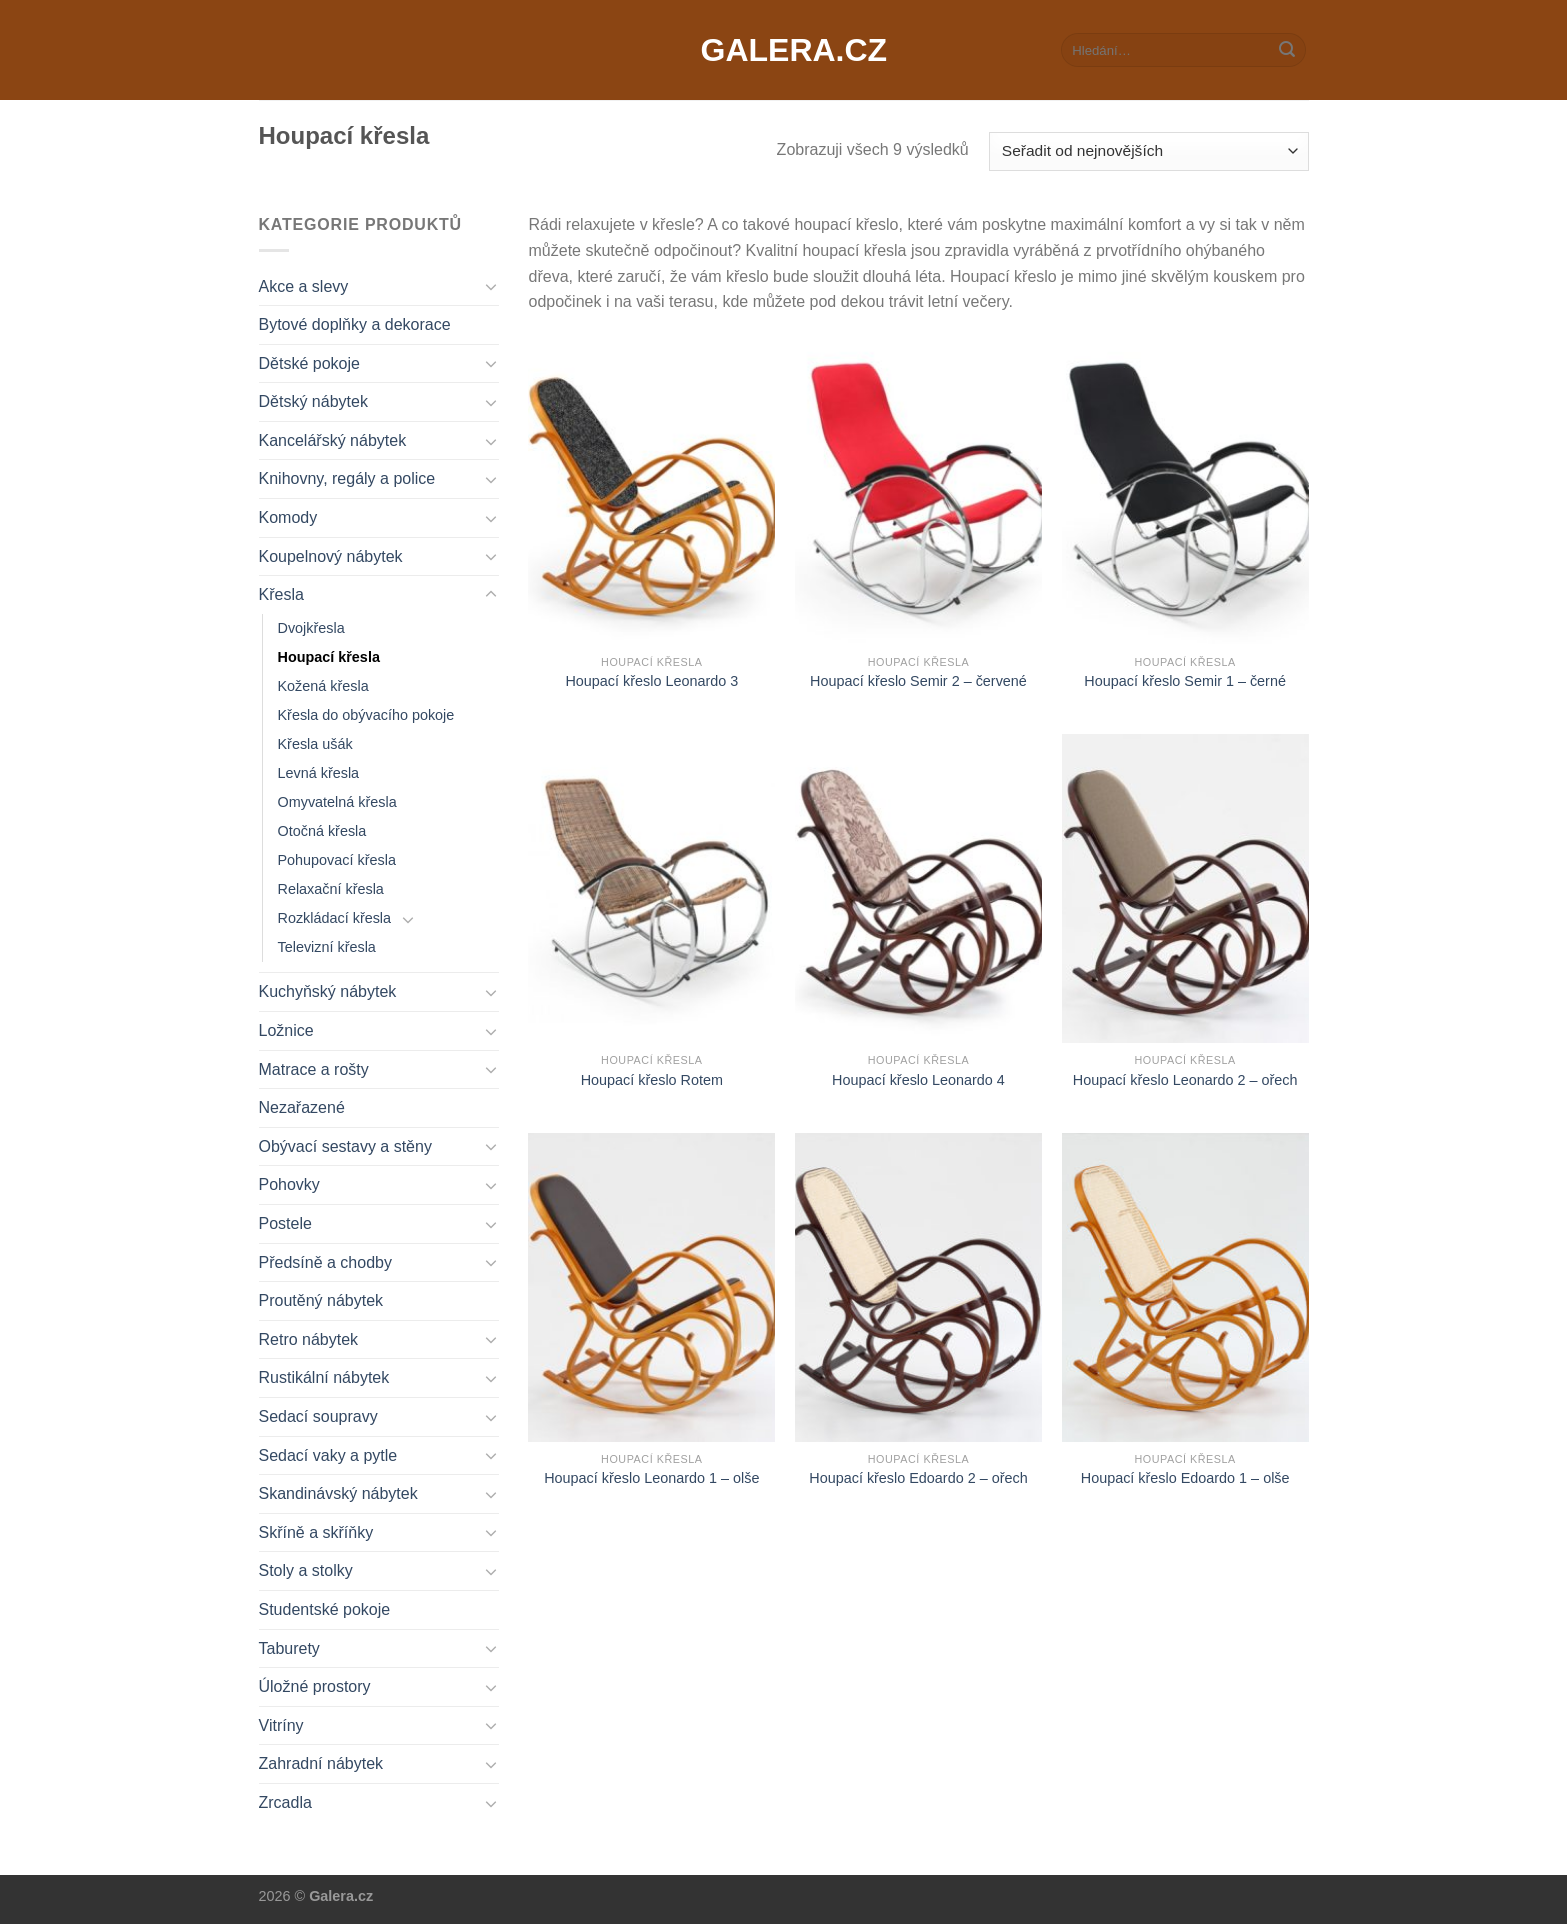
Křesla (281, 594)
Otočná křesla (322, 831)
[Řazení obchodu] (1148, 151)
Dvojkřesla (311, 628)
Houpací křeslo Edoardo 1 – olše (1185, 1478)
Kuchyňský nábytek (328, 991)
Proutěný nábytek (321, 1300)
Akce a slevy (304, 286)
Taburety (289, 1648)
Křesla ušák (315, 744)
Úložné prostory (315, 1686)
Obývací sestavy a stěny (345, 1146)
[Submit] (1287, 50)
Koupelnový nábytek (331, 556)
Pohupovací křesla (337, 860)
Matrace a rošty (314, 1069)
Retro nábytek (309, 1339)
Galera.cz (784, 50)
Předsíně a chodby (325, 1262)
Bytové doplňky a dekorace (355, 324)
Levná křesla (319, 773)
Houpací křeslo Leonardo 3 (651, 681)
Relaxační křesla (331, 889)
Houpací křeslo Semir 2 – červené (918, 681)
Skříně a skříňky (316, 1532)
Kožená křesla (323, 686)
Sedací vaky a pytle (328, 1455)
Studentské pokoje (325, 1609)
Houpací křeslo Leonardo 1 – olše (651, 1478)
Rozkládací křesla (335, 918)
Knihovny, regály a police (347, 478)
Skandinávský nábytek (338, 1493)
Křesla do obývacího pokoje (366, 715)
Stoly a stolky (306, 1570)
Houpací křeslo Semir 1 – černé (1185, 681)
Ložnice (286, 1030)
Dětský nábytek (313, 401)
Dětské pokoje (309, 363)
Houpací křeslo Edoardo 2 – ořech (918, 1478)
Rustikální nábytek (324, 1377)
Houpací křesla (329, 657)
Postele (285, 1223)
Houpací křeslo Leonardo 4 (918, 1080)
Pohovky (289, 1184)
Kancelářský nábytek (333, 440)
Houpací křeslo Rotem (652, 1080)
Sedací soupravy (318, 1416)
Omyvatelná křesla (337, 802)
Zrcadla (285, 1802)
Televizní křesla (327, 947)
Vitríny (281, 1725)
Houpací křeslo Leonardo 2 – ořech (1185, 1080)
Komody (288, 517)
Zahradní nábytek (321, 1763)
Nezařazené (302, 1107)
